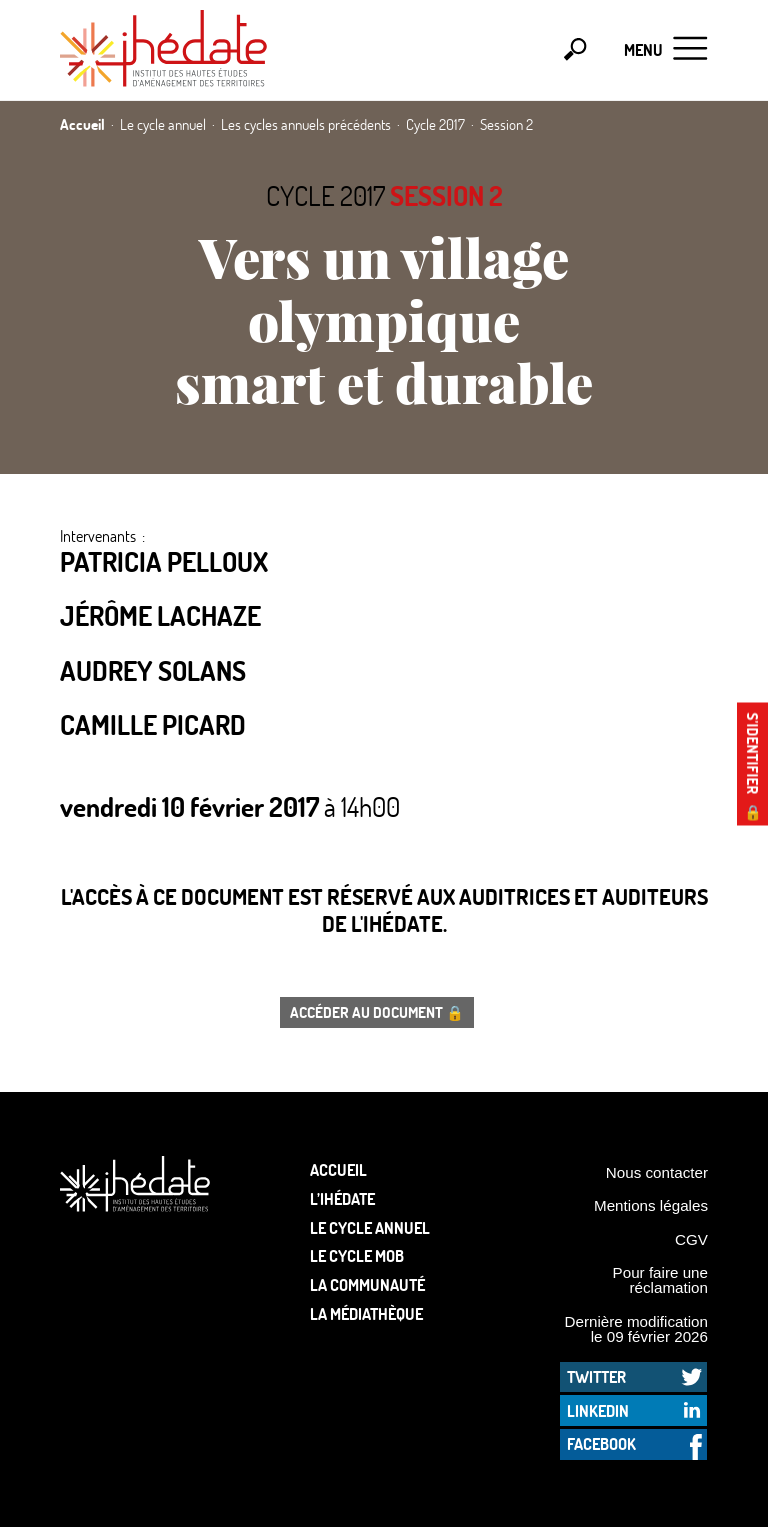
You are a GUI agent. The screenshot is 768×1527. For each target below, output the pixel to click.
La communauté (367, 1284)
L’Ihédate (342, 1198)
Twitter (596, 1376)
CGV (691, 1239)
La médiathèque (366, 1313)
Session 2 (446, 195)
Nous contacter (657, 1172)
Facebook (601, 1443)
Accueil (338, 1169)
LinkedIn (598, 1410)
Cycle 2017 (325, 195)
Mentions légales (651, 1205)
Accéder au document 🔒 (377, 1012)
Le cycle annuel (370, 1227)
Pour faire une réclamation (660, 1280)
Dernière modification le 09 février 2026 (636, 1329)
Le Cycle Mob (357, 1255)
